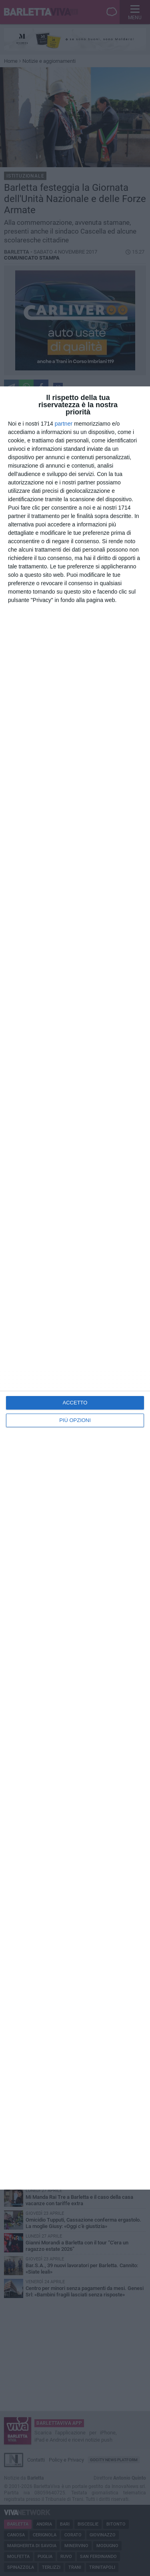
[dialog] (75, 1288)
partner (63, 423)
